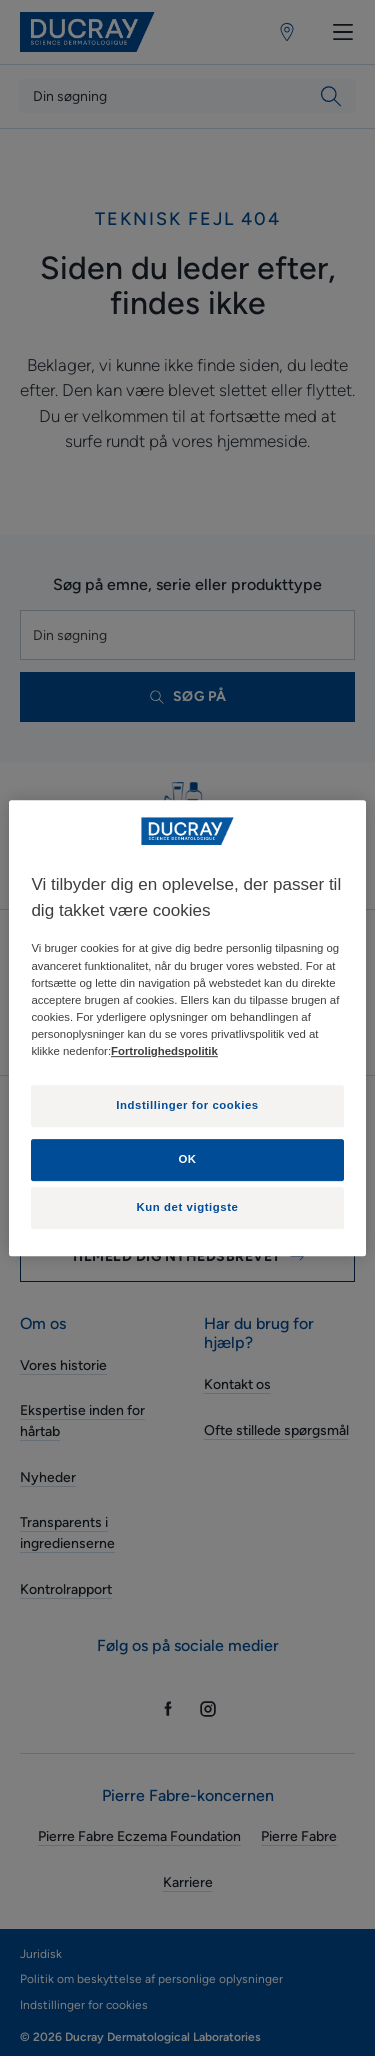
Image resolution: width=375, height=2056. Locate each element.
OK (187, 1159)
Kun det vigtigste (188, 1207)
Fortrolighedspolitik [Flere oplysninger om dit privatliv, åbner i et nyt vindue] (164, 1051)
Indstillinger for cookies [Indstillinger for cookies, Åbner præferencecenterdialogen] (187, 1105)
